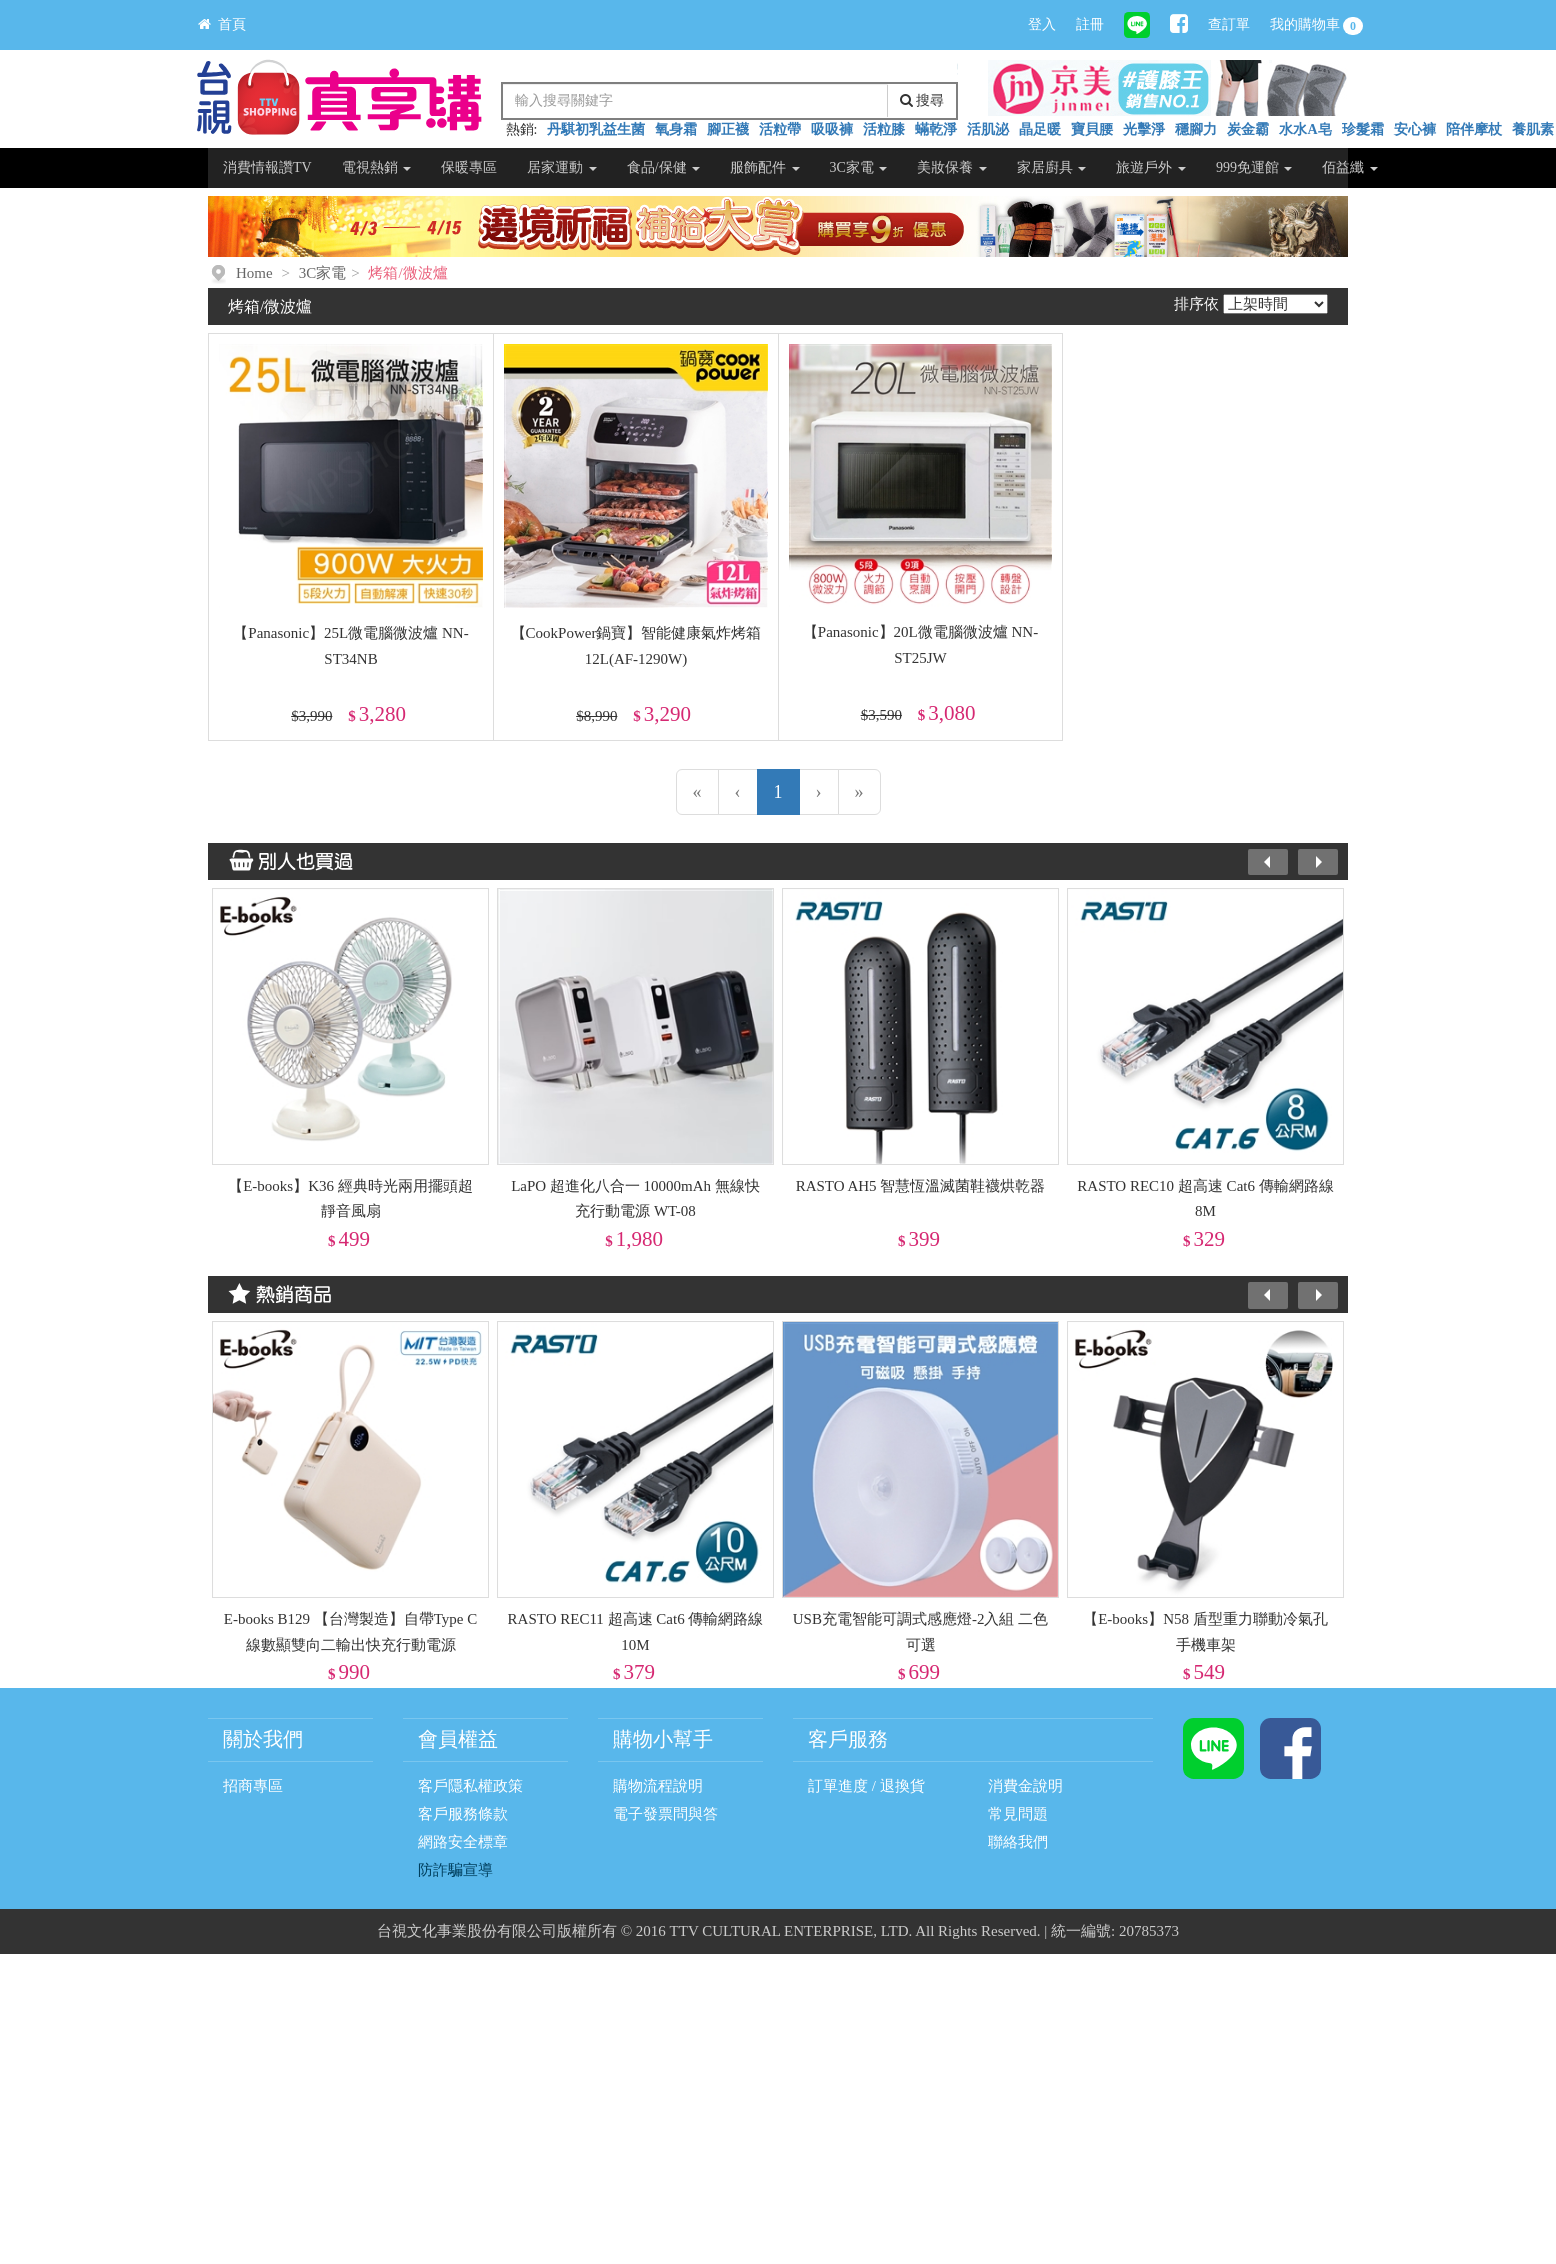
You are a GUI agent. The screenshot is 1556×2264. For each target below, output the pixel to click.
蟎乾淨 (936, 129)
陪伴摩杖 (1474, 129)
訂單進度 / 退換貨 (866, 1786)
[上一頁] (738, 792)
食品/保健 (663, 167)
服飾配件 (765, 167)
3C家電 (859, 167)
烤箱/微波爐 (407, 273)
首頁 (222, 24)
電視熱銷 (377, 167)
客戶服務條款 (463, 1814)
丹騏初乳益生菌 (596, 129)
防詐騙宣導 (455, 1870)
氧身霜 (676, 129)
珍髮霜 (1363, 129)
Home (254, 273)
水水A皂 (1305, 129)
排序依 (1196, 304)
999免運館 (1254, 167)
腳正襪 (728, 129)
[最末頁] (859, 792)
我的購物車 (1317, 26)
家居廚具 (1052, 167)
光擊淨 (1144, 129)
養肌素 (1533, 129)
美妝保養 (952, 167)
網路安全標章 (463, 1842)
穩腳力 (1196, 129)
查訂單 (1229, 24)
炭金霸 (1248, 129)
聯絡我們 (1018, 1842)
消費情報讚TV (267, 167)
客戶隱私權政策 (470, 1786)
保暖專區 (469, 167)
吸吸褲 (832, 129)
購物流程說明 (658, 1786)
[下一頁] (819, 792)
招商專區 (253, 1786)
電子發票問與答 (665, 1814)
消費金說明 (1025, 1786)
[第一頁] (697, 792)
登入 (1042, 24)
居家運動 (562, 167)
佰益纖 (1350, 167)
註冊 (1090, 24)
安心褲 (1415, 129)
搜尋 (922, 100)
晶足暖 (1040, 129)
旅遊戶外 (1151, 167)
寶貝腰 (1092, 129)
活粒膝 (884, 129)
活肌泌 (988, 129)
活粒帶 (780, 129)
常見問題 (1018, 1814)
